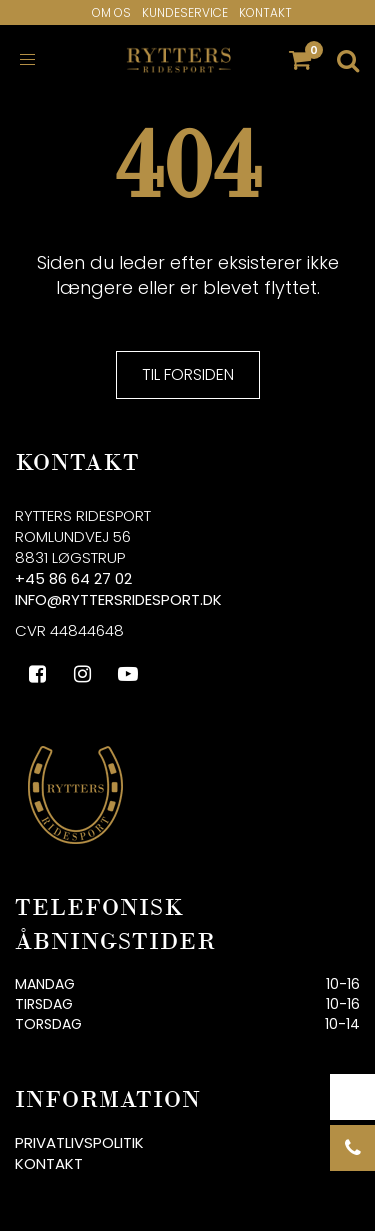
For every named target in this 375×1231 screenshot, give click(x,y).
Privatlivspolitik (79, 1142)
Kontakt (265, 12)
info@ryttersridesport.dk (118, 599)
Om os (111, 12)
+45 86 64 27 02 (73, 578)
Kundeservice (185, 12)
